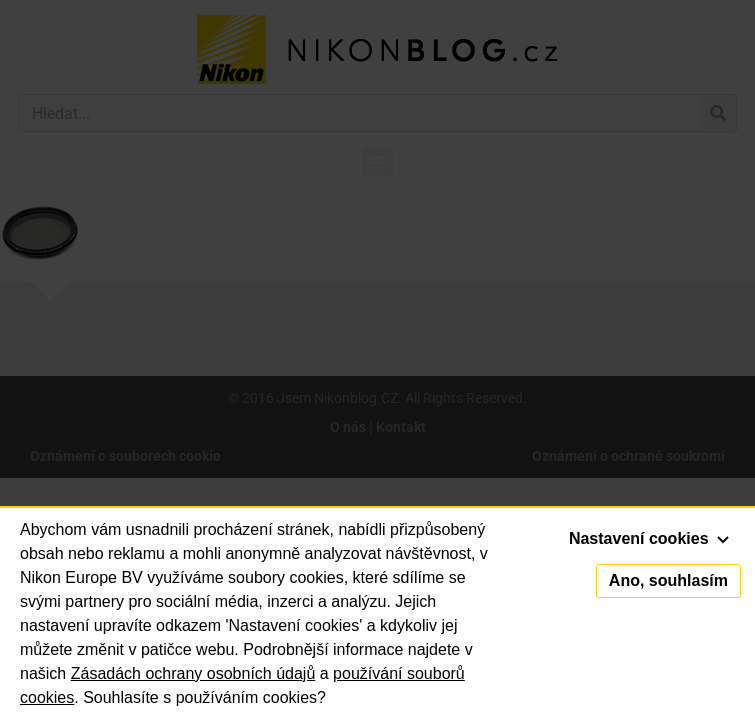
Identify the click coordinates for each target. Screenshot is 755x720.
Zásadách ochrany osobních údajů (193, 673)
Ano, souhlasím (668, 580)
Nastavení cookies (649, 538)
